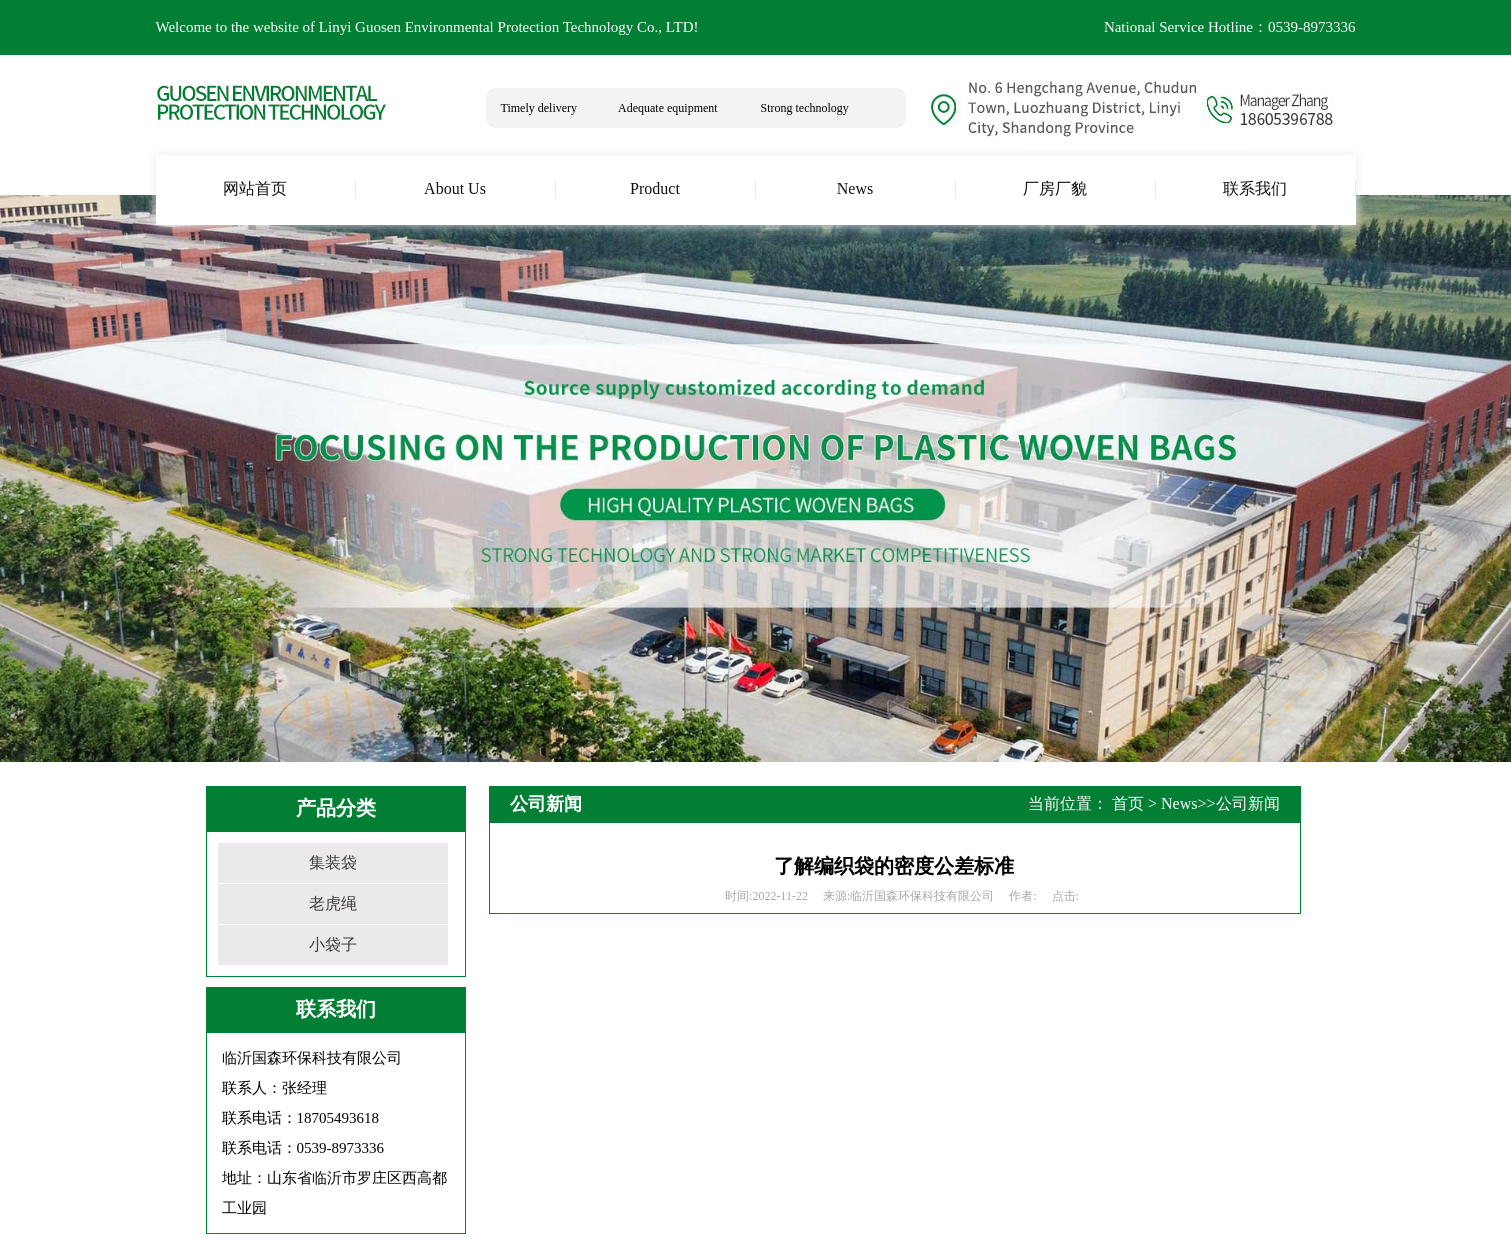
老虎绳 (333, 903)
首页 (1128, 803)
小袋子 (333, 944)
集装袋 (333, 862)
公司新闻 (1248, 803)
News (1179, 803)
